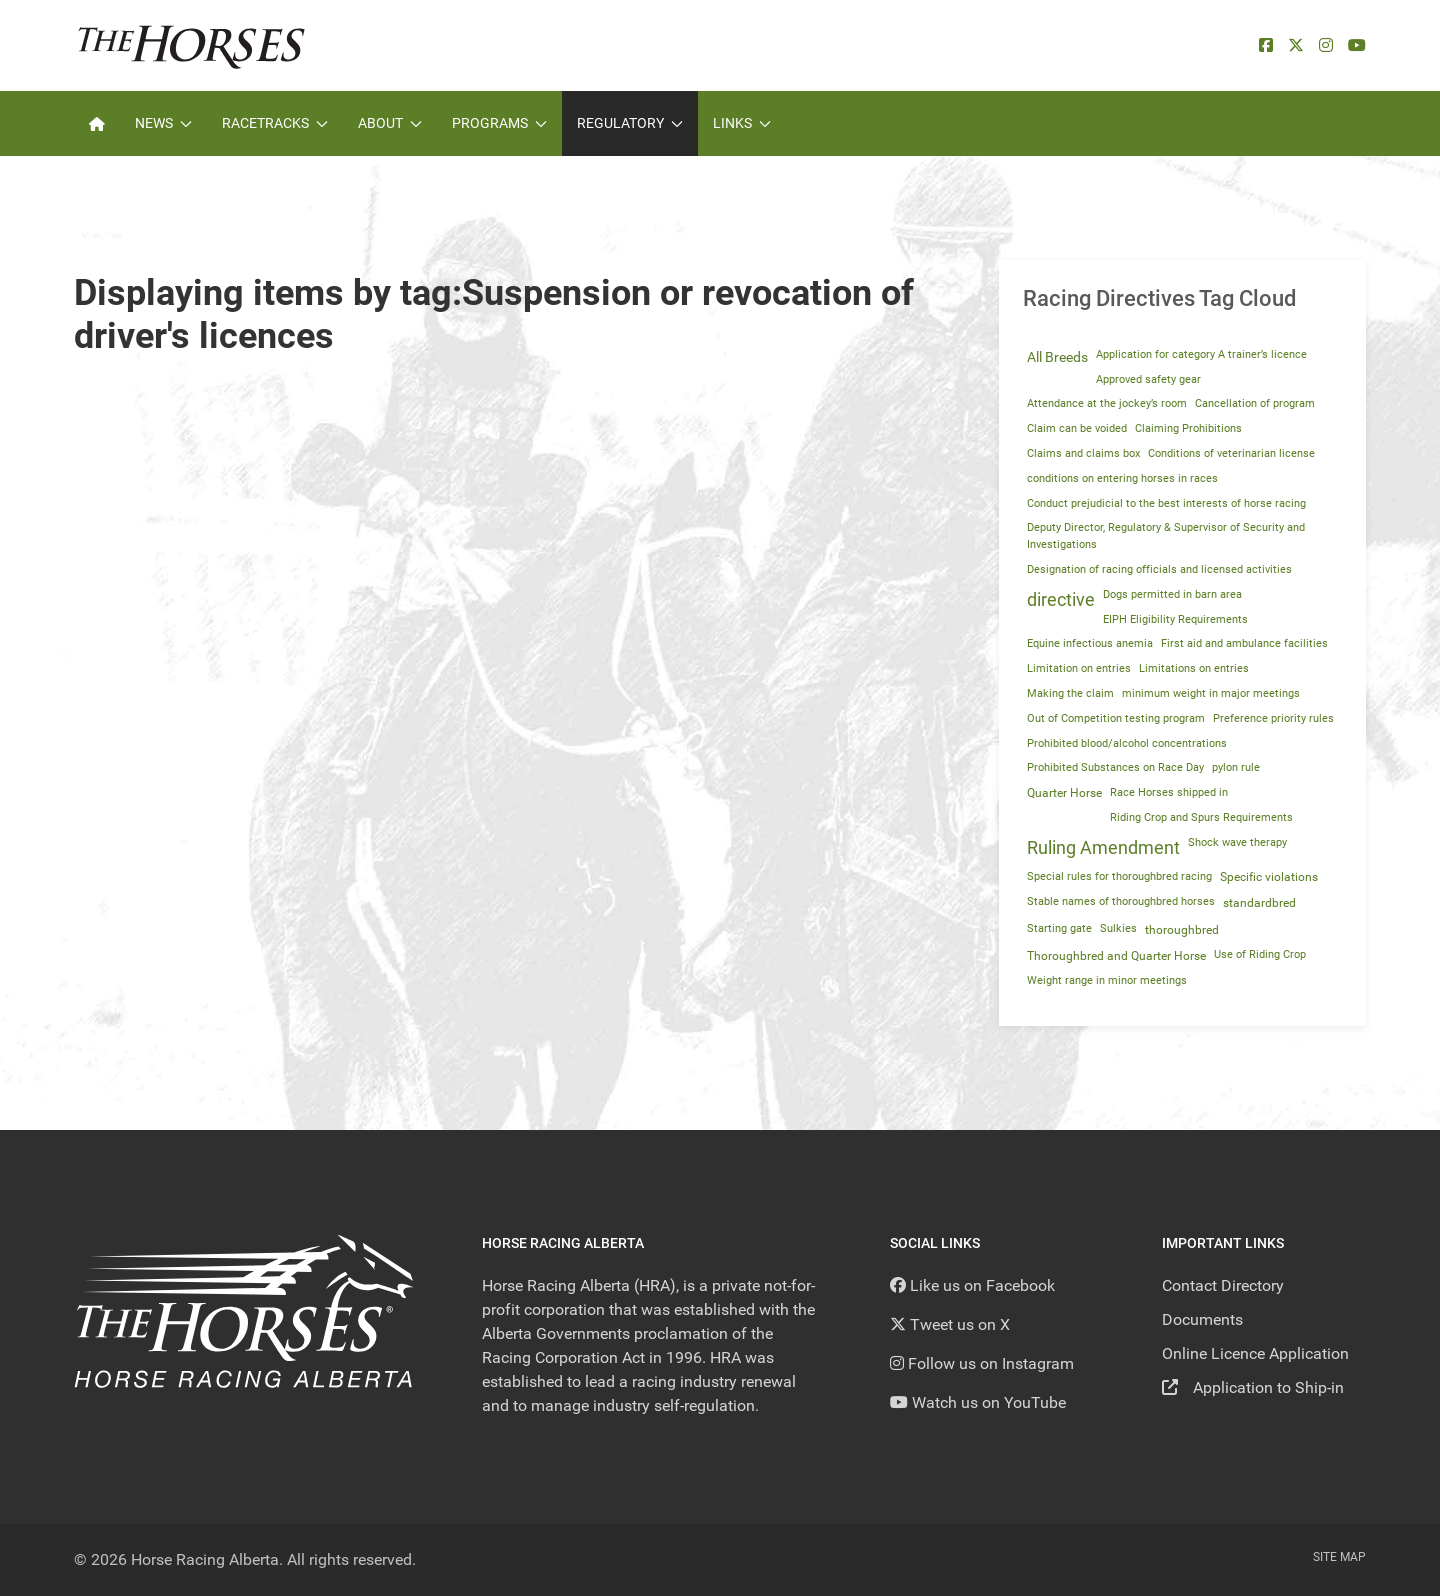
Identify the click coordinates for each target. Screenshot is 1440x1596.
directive (1061, 600)
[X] (1296, 45)
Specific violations (1269, 877)
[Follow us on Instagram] (982, 1363)
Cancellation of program (1255, 403)
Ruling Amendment (1103, 848)
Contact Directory (1223, 1285)
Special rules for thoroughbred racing (1119, 876)
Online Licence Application (1255, 1353)
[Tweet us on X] (950, 1324)
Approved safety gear (1148, 379)
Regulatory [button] (630, 123)
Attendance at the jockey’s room (1107, 403)
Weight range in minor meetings (1107, 980)
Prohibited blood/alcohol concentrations (1127, 743)
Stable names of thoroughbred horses (1121, 901)
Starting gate (1059, 928)
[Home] (97, 123)
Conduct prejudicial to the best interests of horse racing (1166, 503)
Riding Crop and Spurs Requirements (1201, 817)
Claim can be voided (1077, 428)
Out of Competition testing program (1116, 718)
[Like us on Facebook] (972, 1285)
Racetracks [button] (275, 123)
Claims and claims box (1083, 453)
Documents (1202, 1319)
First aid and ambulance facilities (1244, 643)
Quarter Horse (1064, 793)
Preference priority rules (1273, 718)
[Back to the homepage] (191, 45)
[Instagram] (1326, 45)
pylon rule (1236, 767)
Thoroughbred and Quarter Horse (1116, 956)
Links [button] (742, 123)
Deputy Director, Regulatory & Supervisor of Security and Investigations (1166, 536)
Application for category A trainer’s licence (1201, 354)
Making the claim (1070, 693)
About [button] (390, 123)
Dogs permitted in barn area (1172, 594)
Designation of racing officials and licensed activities (1159, 569)
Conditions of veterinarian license (1231, 453)
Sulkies (1118, 928)
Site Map (1339, 1557)
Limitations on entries (1194, 668)
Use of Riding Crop (1260, 954)
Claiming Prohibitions (1188, 428)
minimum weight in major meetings (1211, 693)
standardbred (1259, 903)
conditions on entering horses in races (1122, 478)
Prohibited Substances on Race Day (1115, 767)
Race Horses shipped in (1169, 792)
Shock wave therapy (1237, 842)
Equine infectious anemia (1090, 643)
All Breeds (1057, 357)
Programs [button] (499, 123)
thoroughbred (1182, 930)
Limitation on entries (1079, 668)
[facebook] (1266, 45)
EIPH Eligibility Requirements (1175, 619)
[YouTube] (1357, 45)
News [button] (163, 123)
